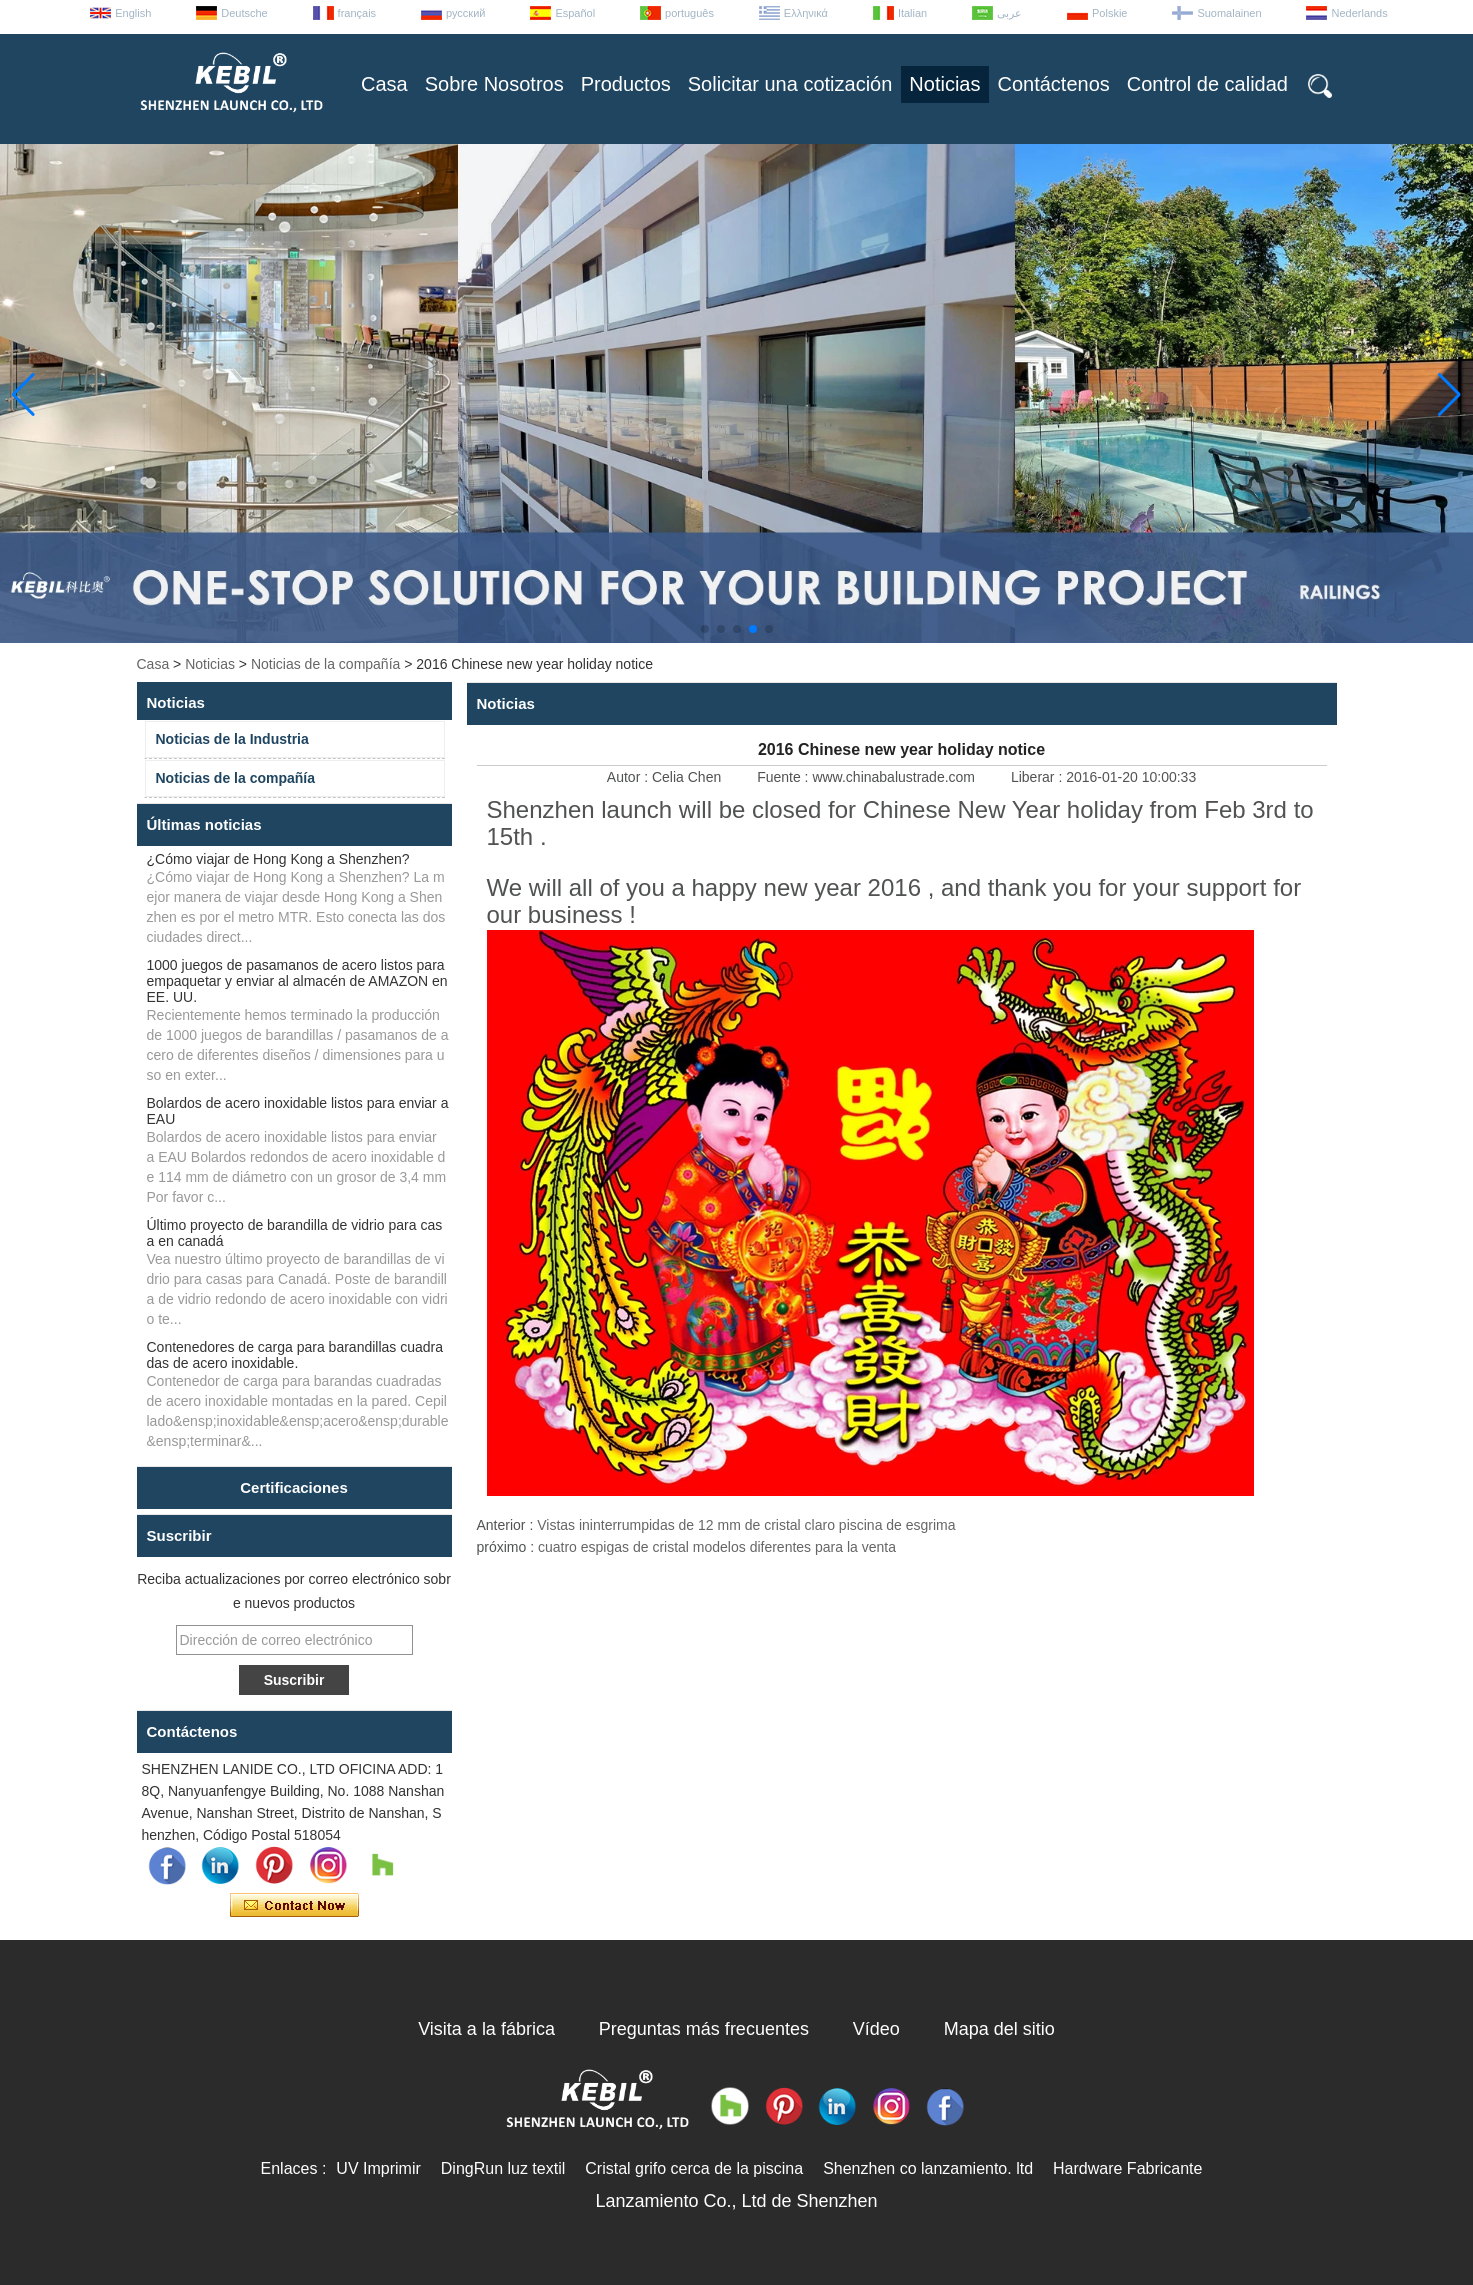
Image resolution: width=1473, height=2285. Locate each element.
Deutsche (244, 13)
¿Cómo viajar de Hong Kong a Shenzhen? (278, 859)
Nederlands (1359, 13)
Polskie (1109, 13)
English (133, 13)
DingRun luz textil (503, 2168)
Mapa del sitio (999, 2029)
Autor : (629, 777)
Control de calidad (1207, 84)
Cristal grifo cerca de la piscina (694, 2168)
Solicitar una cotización (790, 84)
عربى (1009, 13)
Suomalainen (1229, 13)
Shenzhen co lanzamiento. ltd (928, 2168)
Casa (384, 84)
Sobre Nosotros (494, 84)
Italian (912, 13)
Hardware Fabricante (1127, 2168)
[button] (705, 629)
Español (575, 13)
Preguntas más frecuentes (704, 2029)
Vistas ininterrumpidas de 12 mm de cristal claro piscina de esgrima (746, 1525)
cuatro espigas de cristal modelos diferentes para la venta (717, 1547)
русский (465, 13)
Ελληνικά (806, 13)
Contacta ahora (294, 1906)
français (357, 13)
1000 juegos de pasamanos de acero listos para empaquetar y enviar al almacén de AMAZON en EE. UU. (297, 981)
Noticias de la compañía (325, 664)
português (689, 13)
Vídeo (876, 2029)
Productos (626, 84)
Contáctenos (1053, 84)
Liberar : (1038, 777)
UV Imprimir (378, 2168)
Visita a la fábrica (486, 2029)
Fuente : (784, 777)
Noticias (944, 84)
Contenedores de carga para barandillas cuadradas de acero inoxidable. (295, 1355)
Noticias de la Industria (232, 739)
